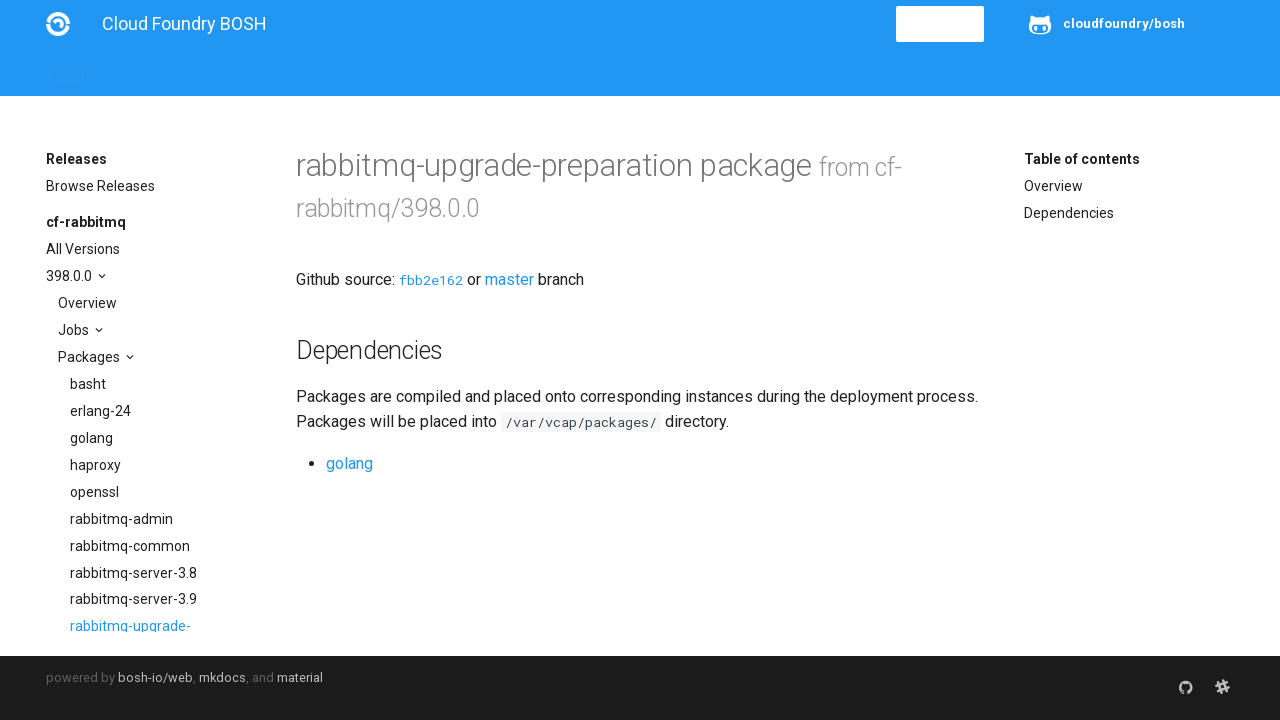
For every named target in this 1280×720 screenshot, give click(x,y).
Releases (486, 72)
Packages (90, 357)
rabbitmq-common (130, 546)
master (509, 279)
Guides (227, 72)
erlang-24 (100, 411)
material (300, 677)
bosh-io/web (155, 677)
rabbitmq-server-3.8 (133, 573)
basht (88, 384)
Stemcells (399, 72)
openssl (94, 492)
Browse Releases (100, 186)
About (65, 72)
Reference (308, 72)
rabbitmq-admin (121, 519)
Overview (87, 303)
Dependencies (1069, 213)
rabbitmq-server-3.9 (133, 599)
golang (91, 438)
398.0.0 (70, 276)
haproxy (95, 465)
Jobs (75, 330)
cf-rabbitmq (86, 222)
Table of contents (1082, 159)
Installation (145, 72)
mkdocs (222, 677)
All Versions (83, 249)
